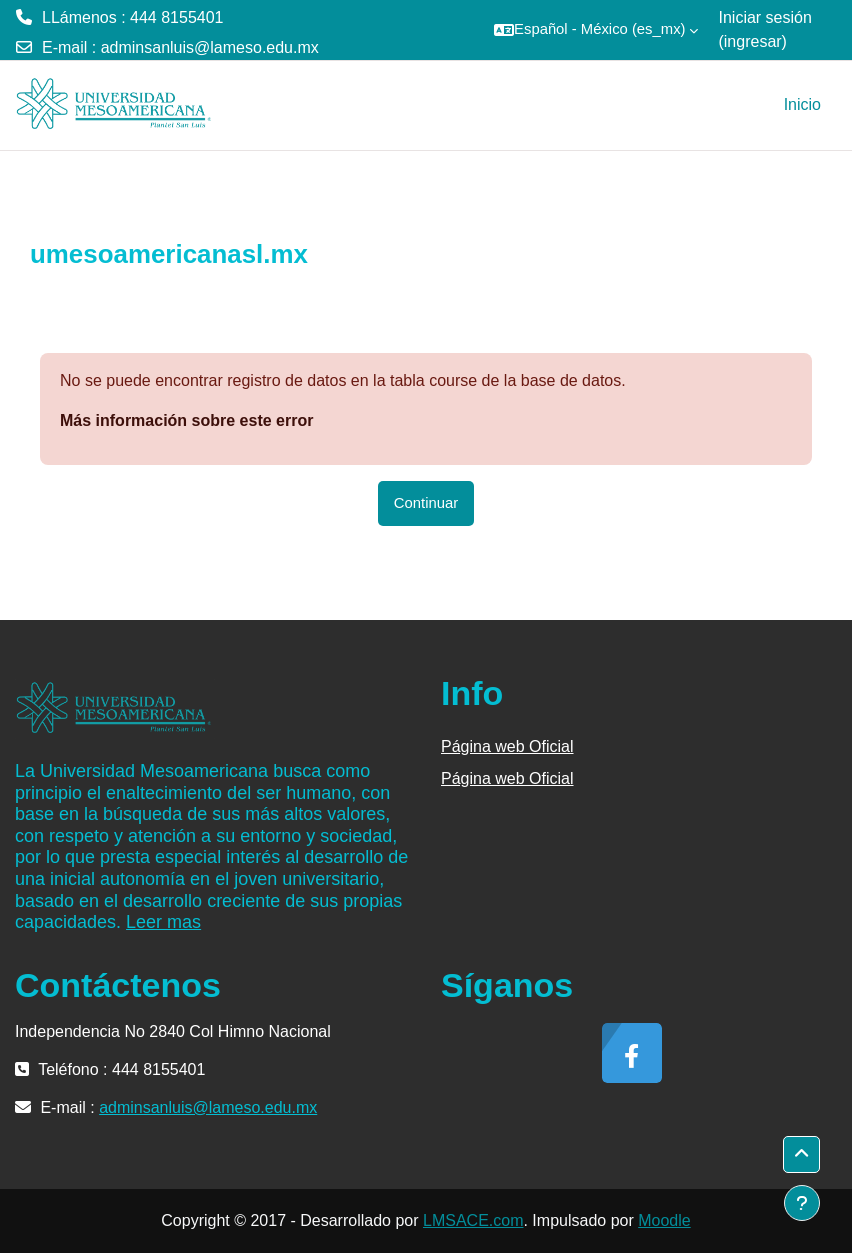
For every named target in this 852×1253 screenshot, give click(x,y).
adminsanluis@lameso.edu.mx (210, 47)
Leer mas (163, 922)
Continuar (426, 503)
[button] (596, 30)
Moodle (664, 1220)
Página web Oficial (507, 746)
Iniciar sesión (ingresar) (764, 29)
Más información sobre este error (186, 420)
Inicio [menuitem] (802, 104)
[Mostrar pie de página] (802, 1203)
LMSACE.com (473, 1220)
